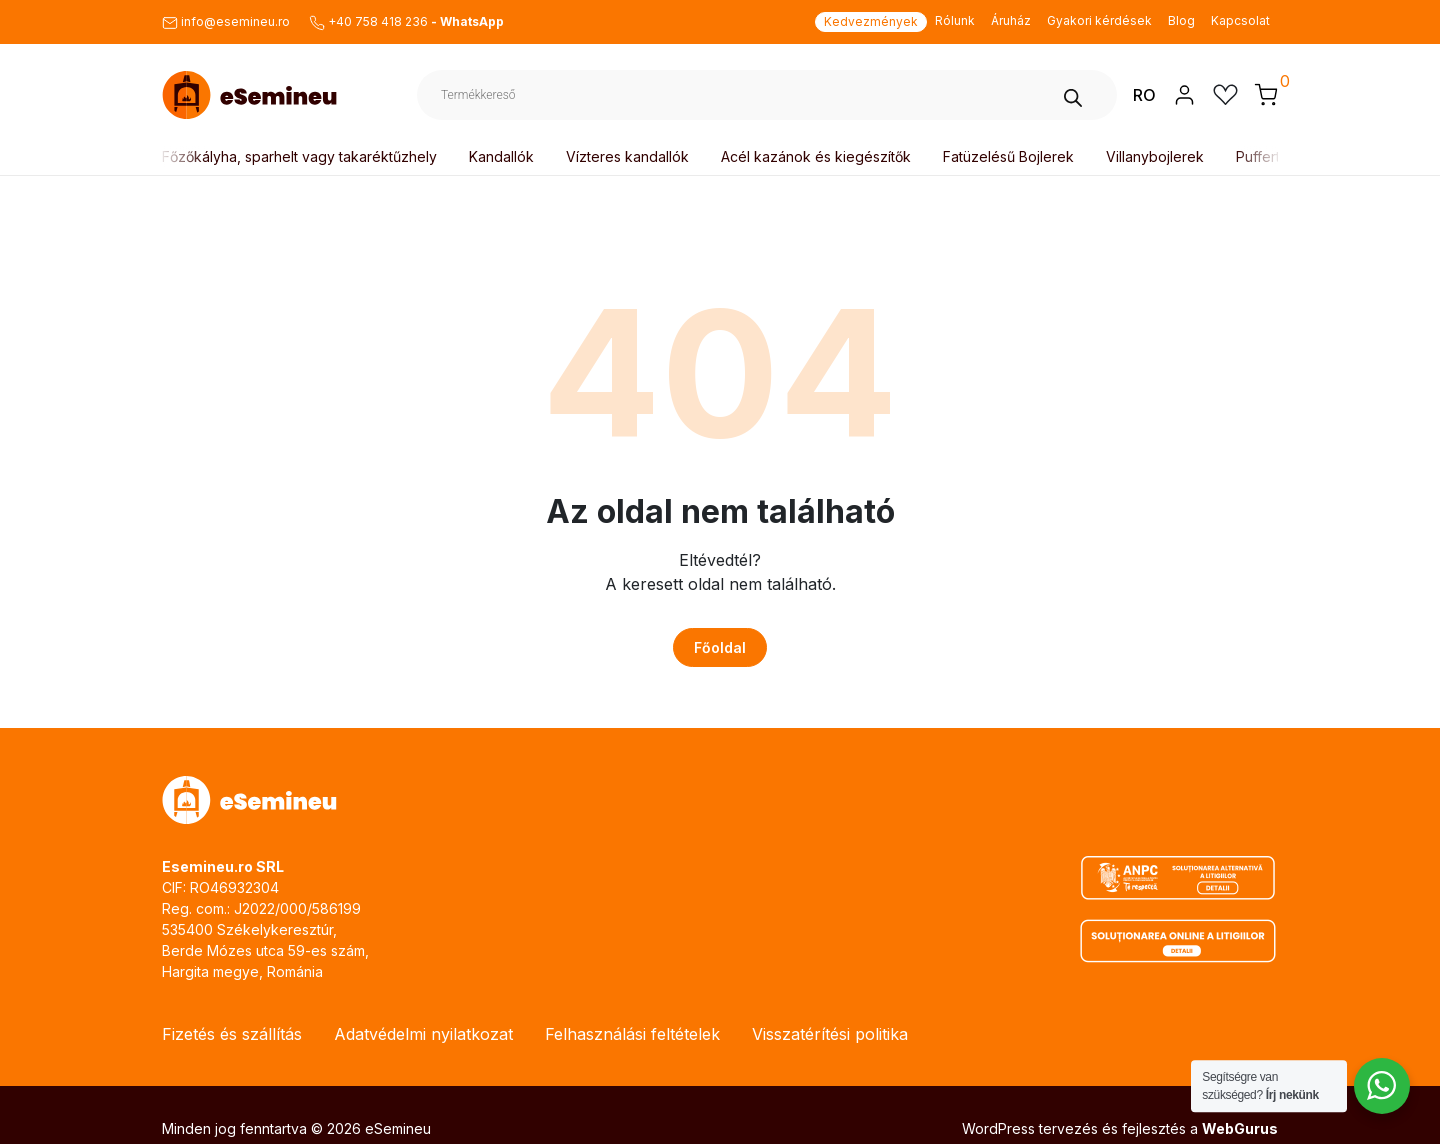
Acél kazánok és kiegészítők (820, 156)
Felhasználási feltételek (632, 1034)
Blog (1181, 20)
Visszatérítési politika (830, 1034)
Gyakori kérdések (1099, 20)
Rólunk (955, 20)
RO (1144, 95)
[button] (1266, 94)
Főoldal (720, 647)
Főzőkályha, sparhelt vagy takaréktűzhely (303, 156)
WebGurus (1240, 1128)
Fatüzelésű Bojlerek (1012, 156)
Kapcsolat (1240, 20)
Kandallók (505, 156)
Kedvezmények (871, 21)
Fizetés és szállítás (232, 1034)
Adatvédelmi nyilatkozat (423, 1034)
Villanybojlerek (1159, 156)
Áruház (1011, 20)
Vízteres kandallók (631, 156)
